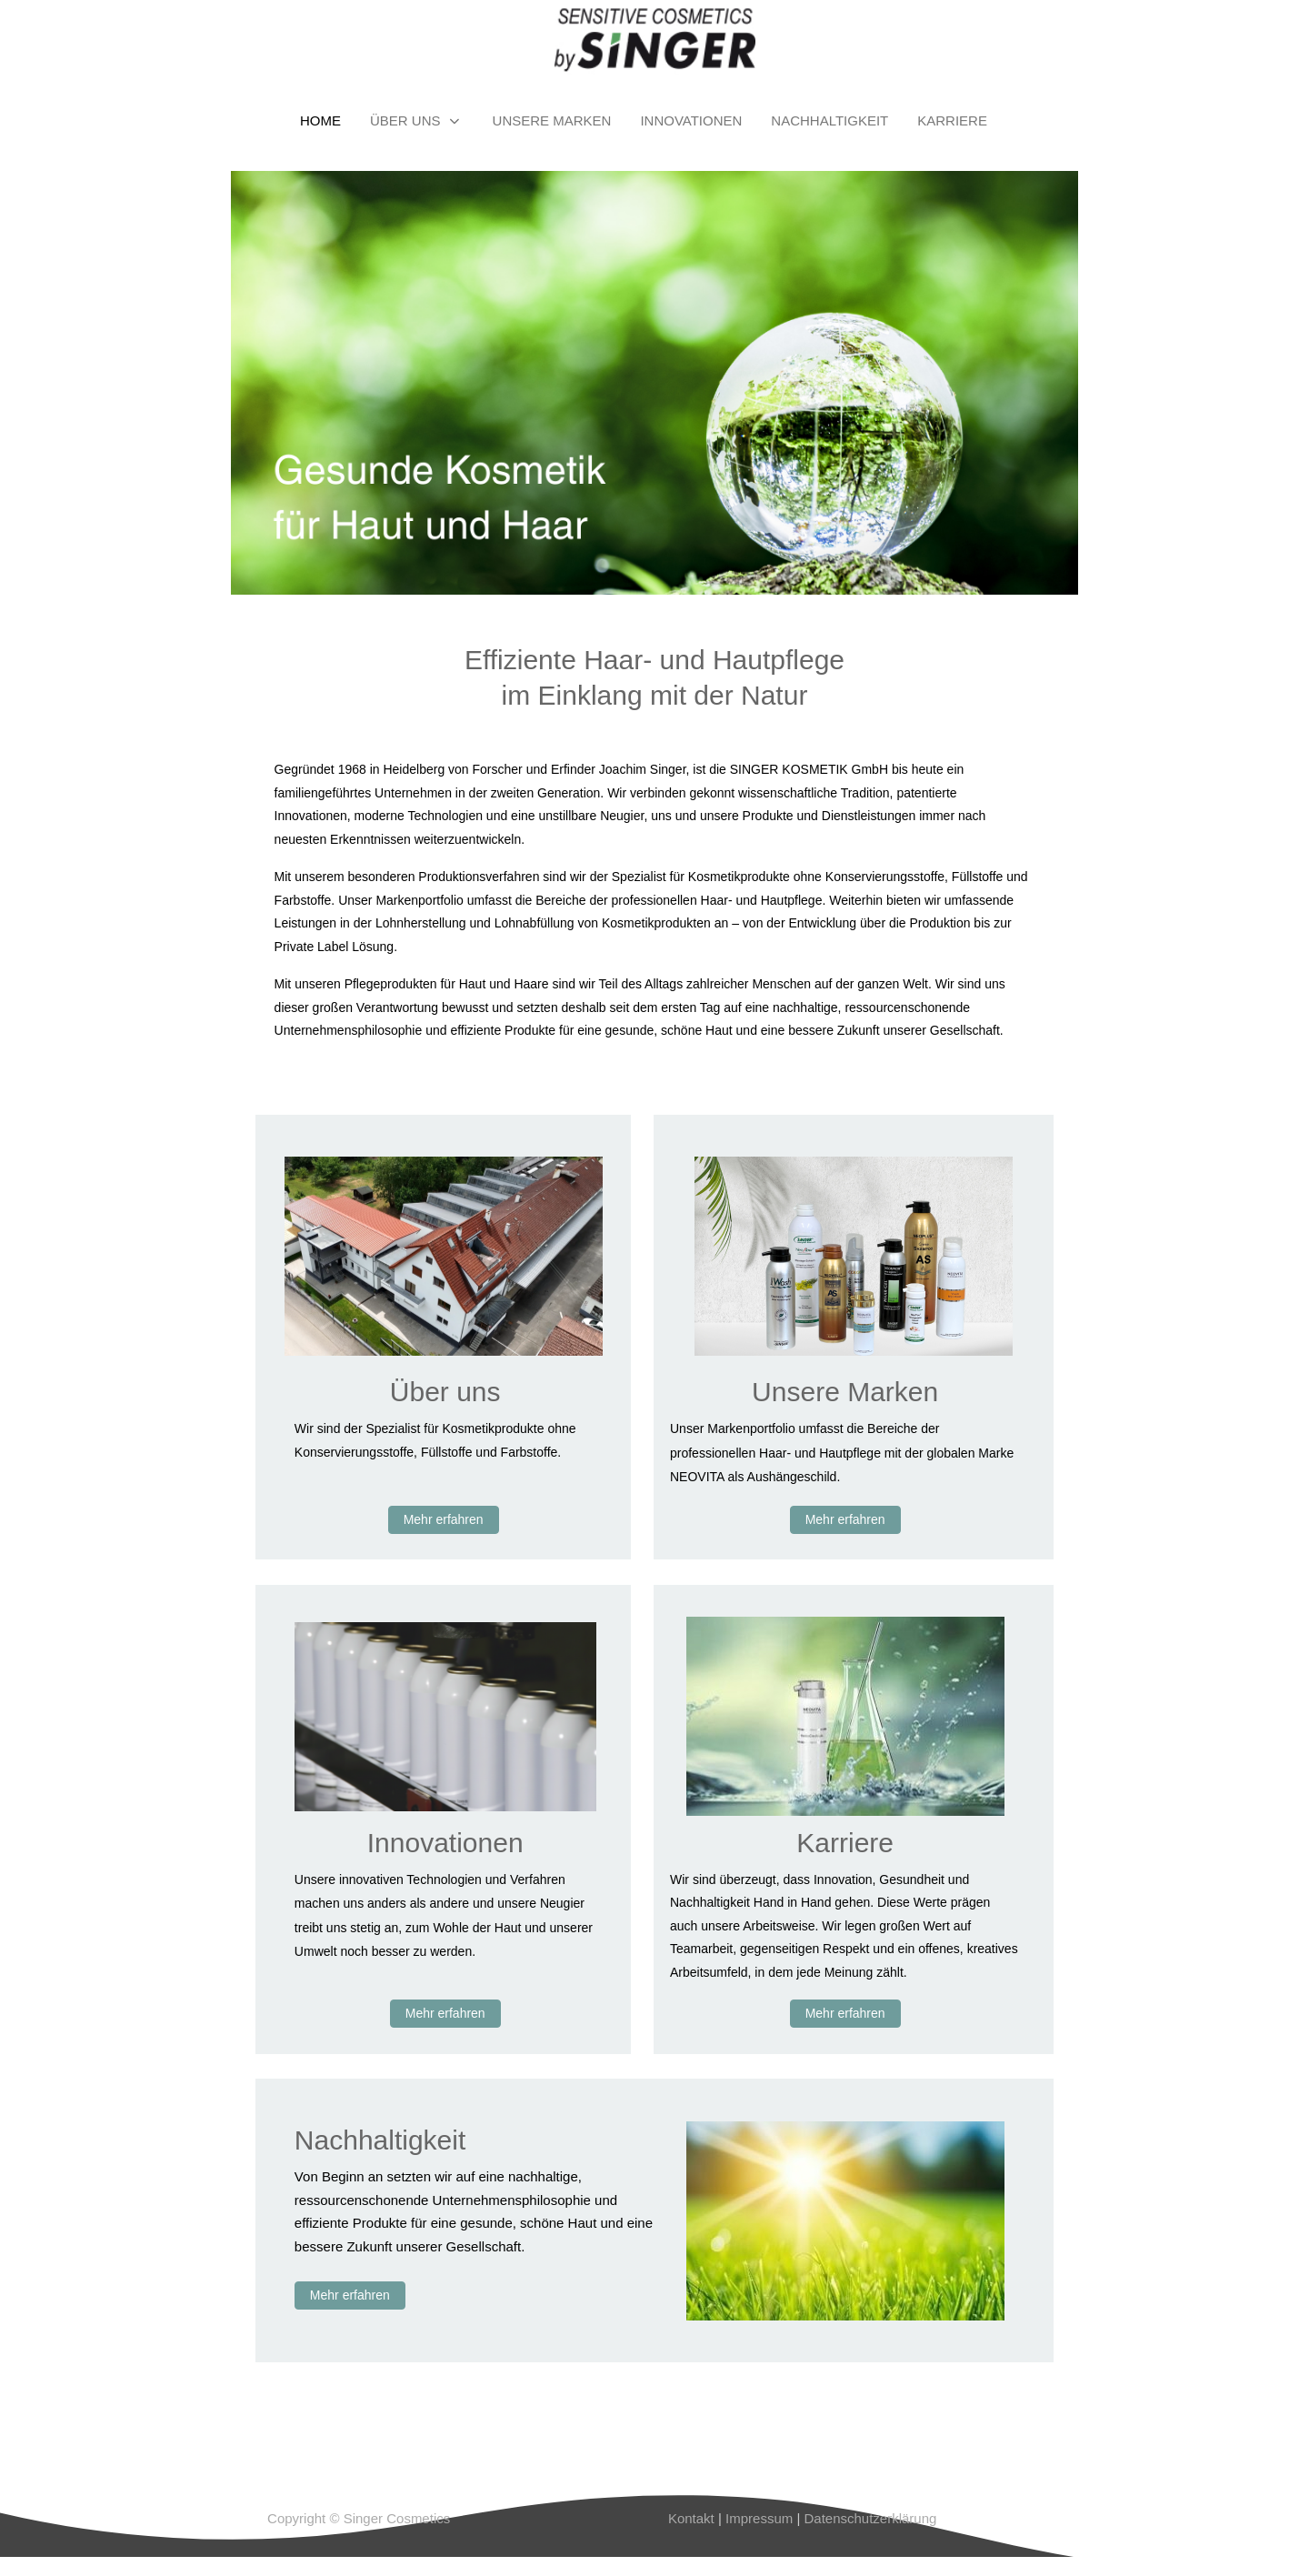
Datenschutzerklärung (870, 2518)
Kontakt (691, 2518)
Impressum (757, 2518)
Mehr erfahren (444, 1519)
